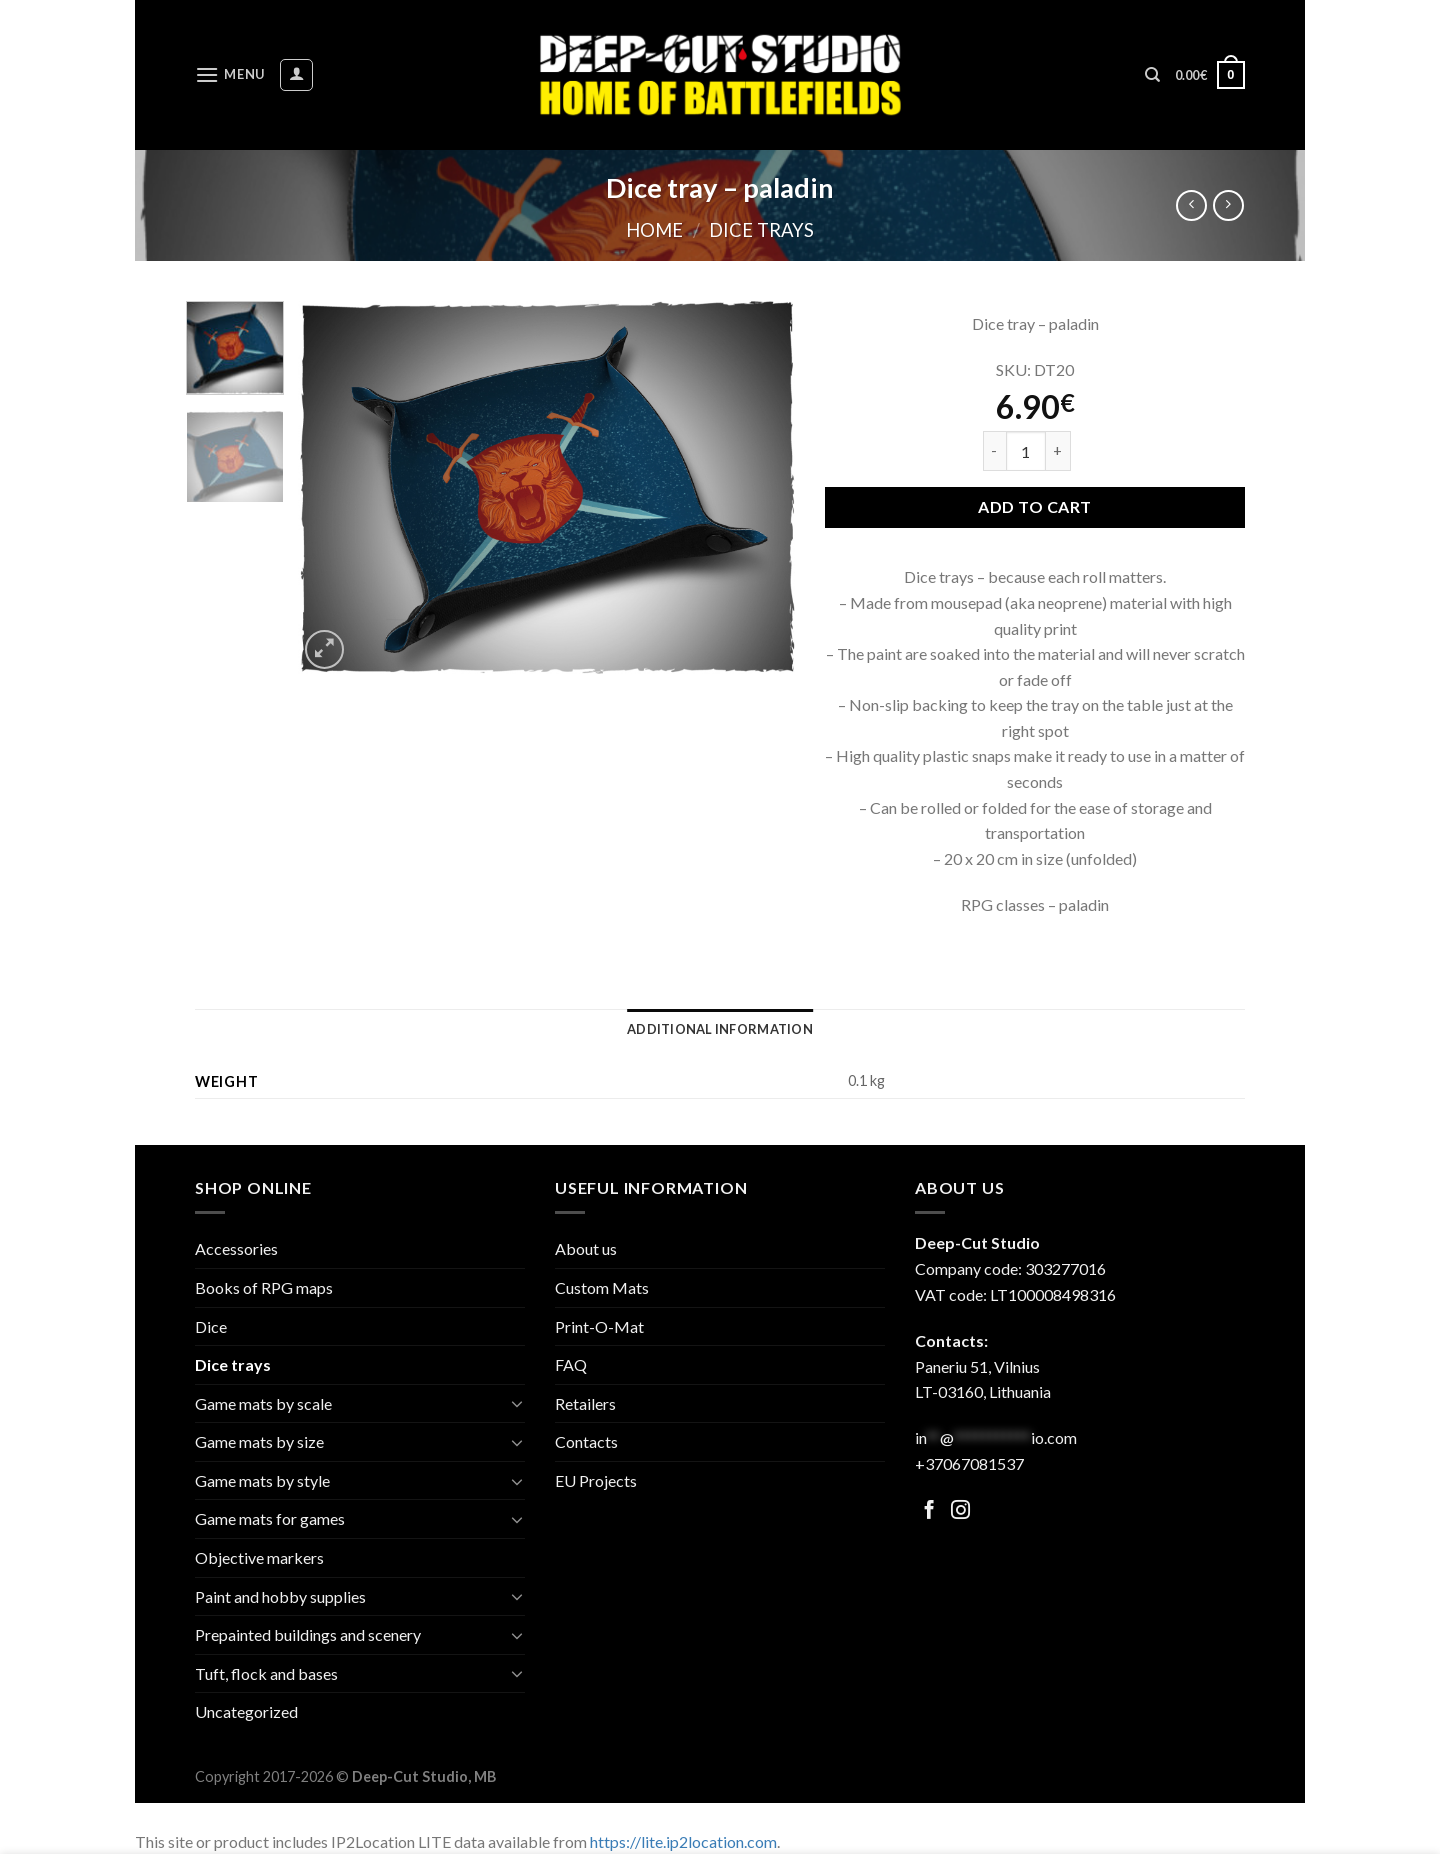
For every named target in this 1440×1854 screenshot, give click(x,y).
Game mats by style (262, 1480)
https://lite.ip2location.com (683, 1841)
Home (654, 230)
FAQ (571, 1364)
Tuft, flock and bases (266, 1673)
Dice (211, 1326)
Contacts (586, 1441)
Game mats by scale (263, 1403)
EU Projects (596, 1480)
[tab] (720, 1029)
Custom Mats (602, 1287)
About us (586, 1248)
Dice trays (761, 230)
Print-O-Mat (599, 1326)
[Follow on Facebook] (929, 1511)
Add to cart (1034, 506)
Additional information (720, 1029)
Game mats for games (270, 1518)
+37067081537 (969, 1463)
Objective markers (259, 1557)
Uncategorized (246, 1711)
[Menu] (230, 74)
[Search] (1152, 75)
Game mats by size (259, 1441)
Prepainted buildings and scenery (308, 1634)
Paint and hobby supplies (280, 1596)
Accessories (236, 1248)
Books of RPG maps (264, 1287)
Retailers (585, 1403)
